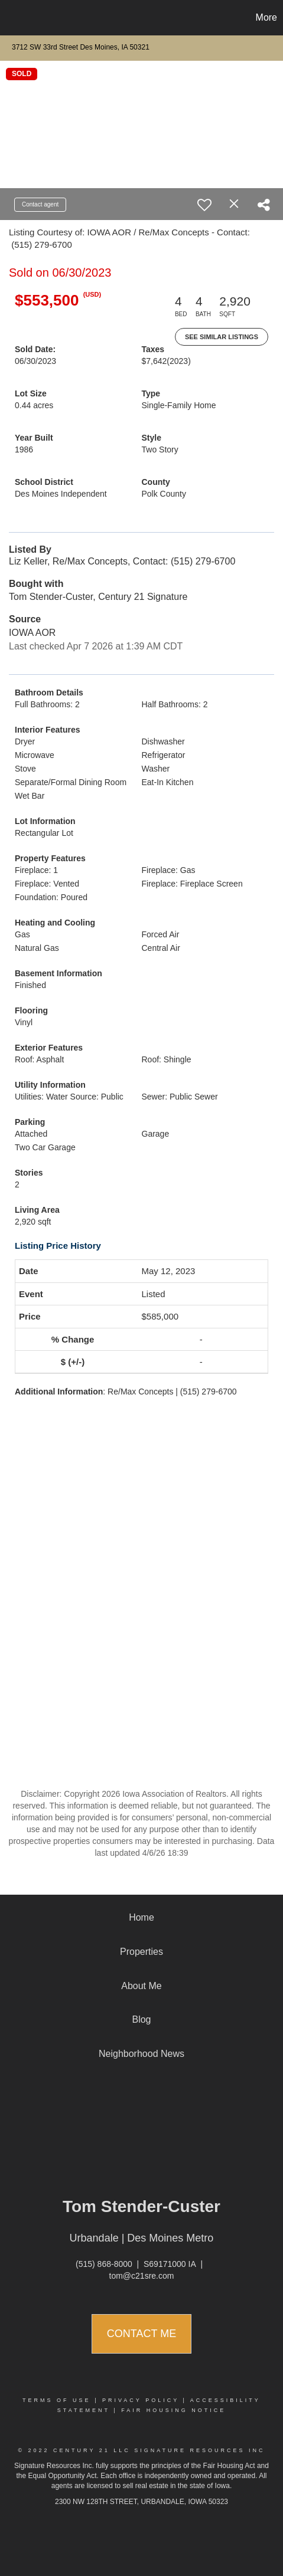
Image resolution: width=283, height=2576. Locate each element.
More (266, 17)
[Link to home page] (10, 17)
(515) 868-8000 (104, 2264)
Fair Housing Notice (173, 2410)
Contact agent (40, 204)
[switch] (204, 205)
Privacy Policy (140, 2400)
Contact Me (141, 2333)
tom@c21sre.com (141, 2275)
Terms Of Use (56, 2400)
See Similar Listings (221, 336)
